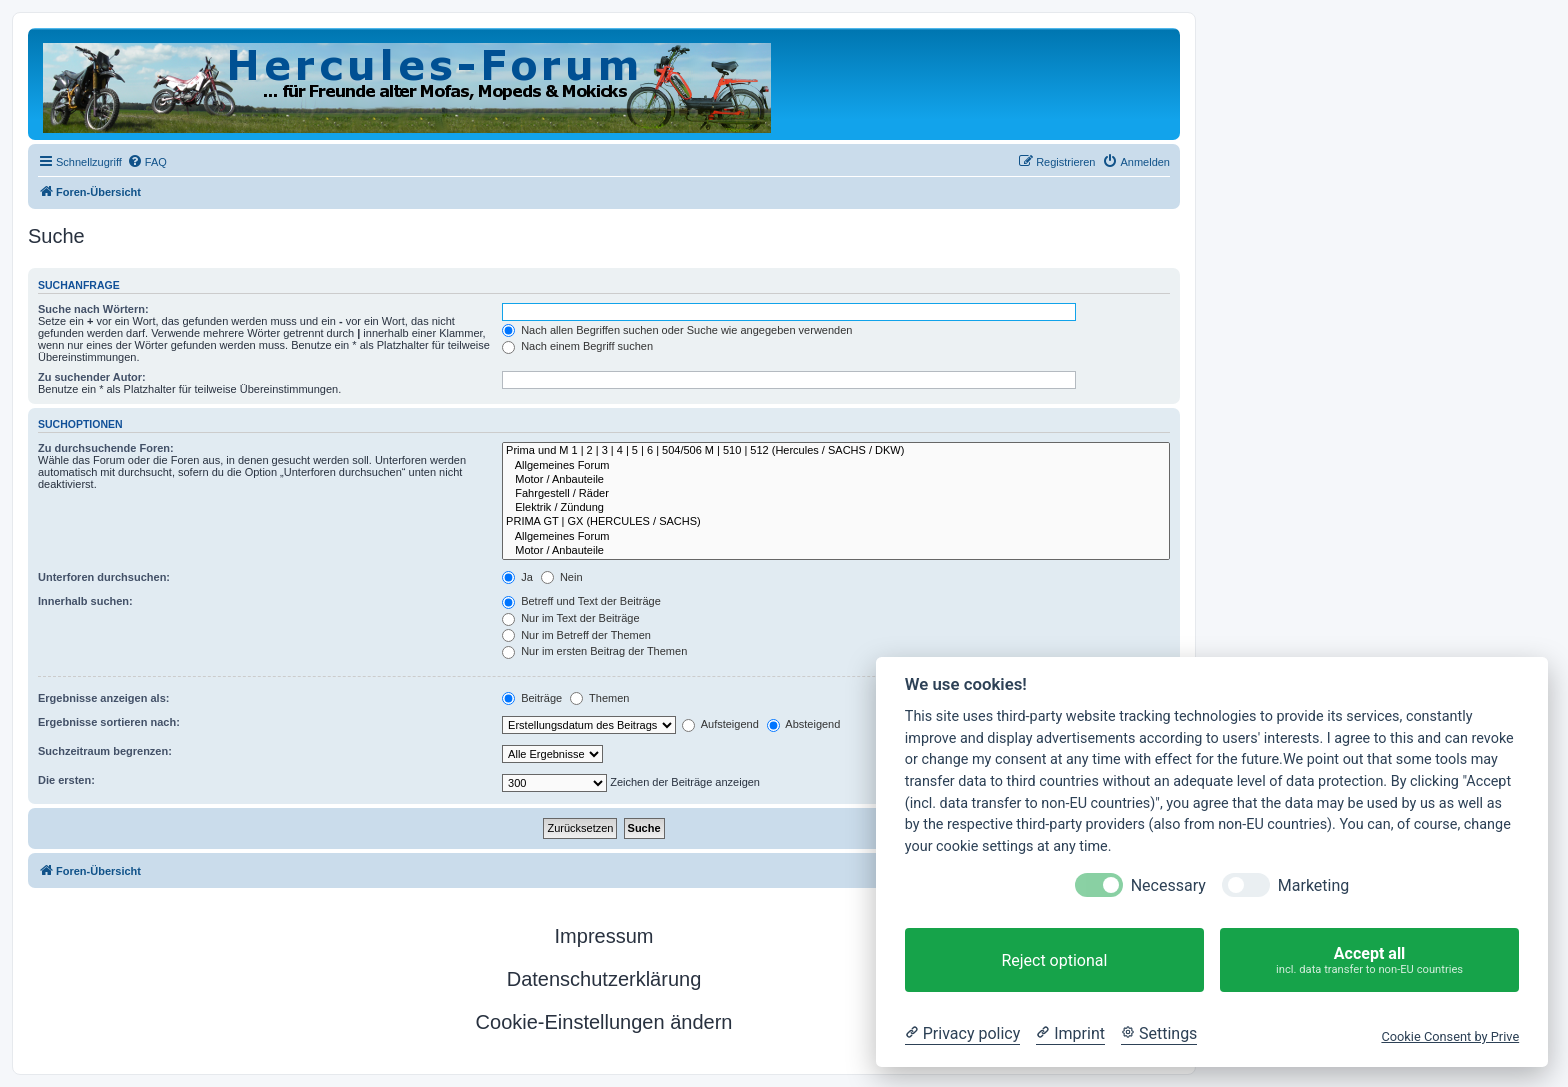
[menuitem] (147, 162)
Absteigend (804, 724)
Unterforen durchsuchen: (104, 577)
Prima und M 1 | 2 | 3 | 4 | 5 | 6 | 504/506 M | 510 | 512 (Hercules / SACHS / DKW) (836, 451)
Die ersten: (66, 780)
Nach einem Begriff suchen (577, 346)
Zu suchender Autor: (92, 377)
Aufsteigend (720, 724)
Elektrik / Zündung (836, 508)
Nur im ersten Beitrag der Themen (594, 651)
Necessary (1168, 885)
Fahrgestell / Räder (836, 494)
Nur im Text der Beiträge (570, 618)
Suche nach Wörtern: (93, 309)
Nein (562, 577)
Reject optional (1054, 960)
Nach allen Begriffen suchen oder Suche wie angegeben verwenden (677, 330)
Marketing (1313, 885)
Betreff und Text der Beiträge (581, 601)
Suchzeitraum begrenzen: (105, 751)
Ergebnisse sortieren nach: (109, 722)
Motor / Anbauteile (836, 480)
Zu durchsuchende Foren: (106, 448)
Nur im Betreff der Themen (576, 635)
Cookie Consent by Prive (1450, 1036)
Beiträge (532, 698)
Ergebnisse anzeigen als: (103, 698)
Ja (517, 577)
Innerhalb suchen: (85, 601)
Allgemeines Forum (836, 466)
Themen (599, 698)
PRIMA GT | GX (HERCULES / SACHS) (836, 522)
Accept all (1369, 960)
